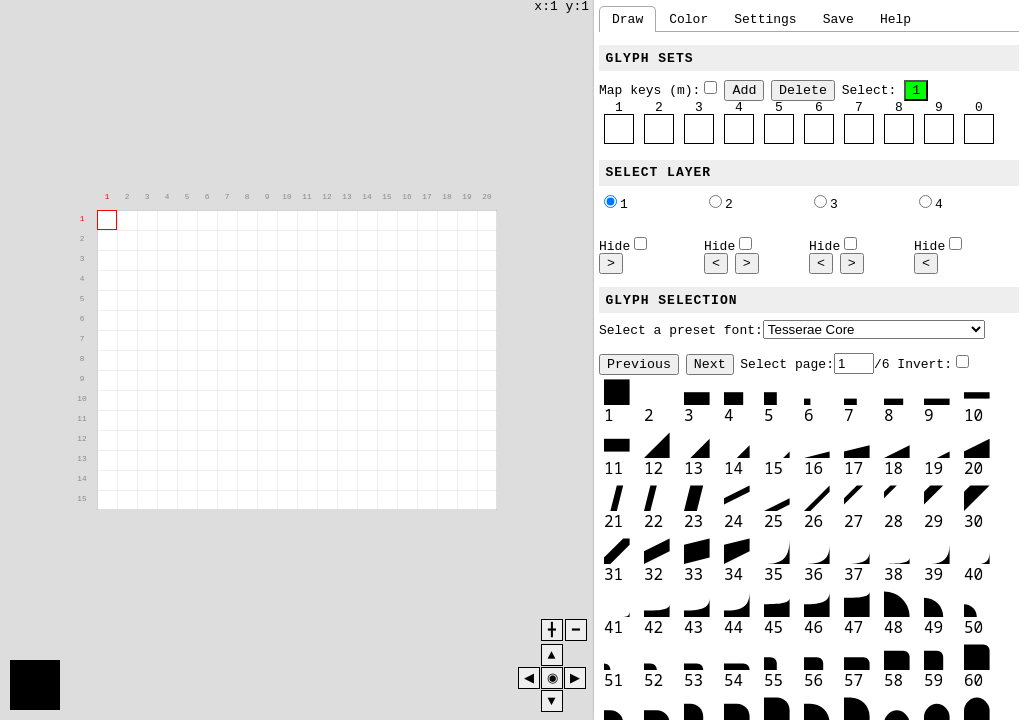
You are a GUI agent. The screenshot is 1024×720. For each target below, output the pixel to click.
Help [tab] (895, 19)
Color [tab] (688, 19)
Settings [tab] (765, 19)
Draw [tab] (627, 19)
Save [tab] (838, 19)
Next (710, 365)
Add (744, 90)
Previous (639, 365)
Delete (803, 90)
